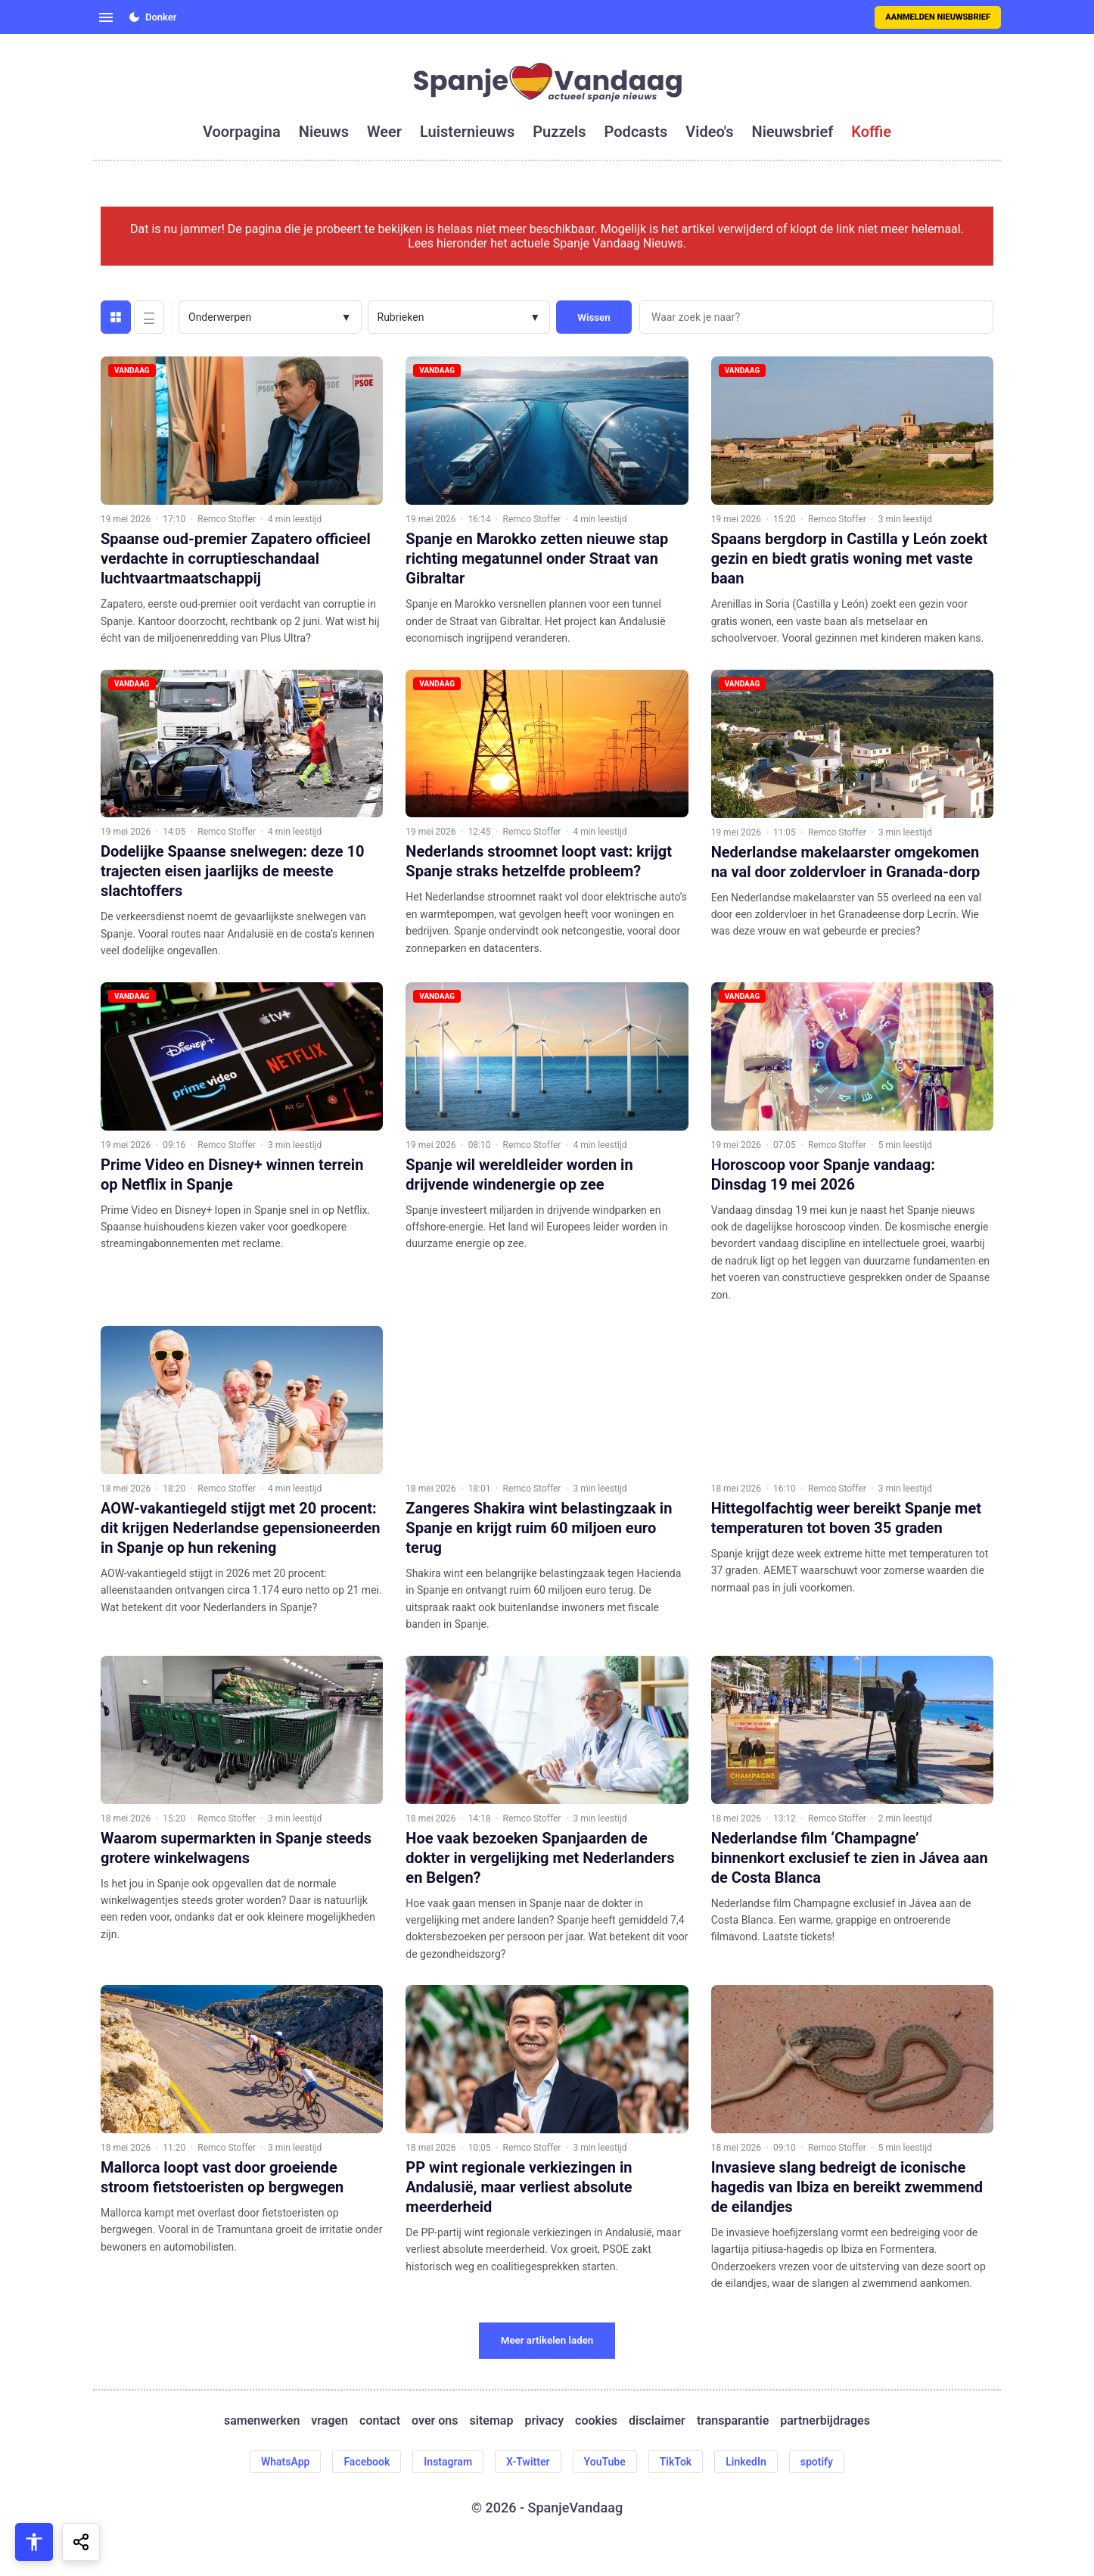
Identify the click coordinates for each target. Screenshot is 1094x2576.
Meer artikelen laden (547, 2340)
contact (379, 2420)
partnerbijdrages (825, 2420)
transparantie (733, 2420)
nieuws (324, 132)
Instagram (448, 2462)
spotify (816, 2462)
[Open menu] (106, 17)
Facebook (366, 2462)
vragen (329, 2420)
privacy (544, 2420)
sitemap (492, 2420)
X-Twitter (528, 2462)
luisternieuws (467, 132)
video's (709, 132)
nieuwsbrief (793, 132)
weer (384, 132)
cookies (596, 2420)
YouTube (605, 2462)
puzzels (559, 132)
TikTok (676, 2462)
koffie (871, 132)
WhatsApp (285, 2462)
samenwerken (262, 2420)
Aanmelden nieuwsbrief (937, 17)
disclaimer (657, 2420)
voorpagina (242, 132)
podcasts (636, 132)
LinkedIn (746, 2462)
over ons (435, 2420)
